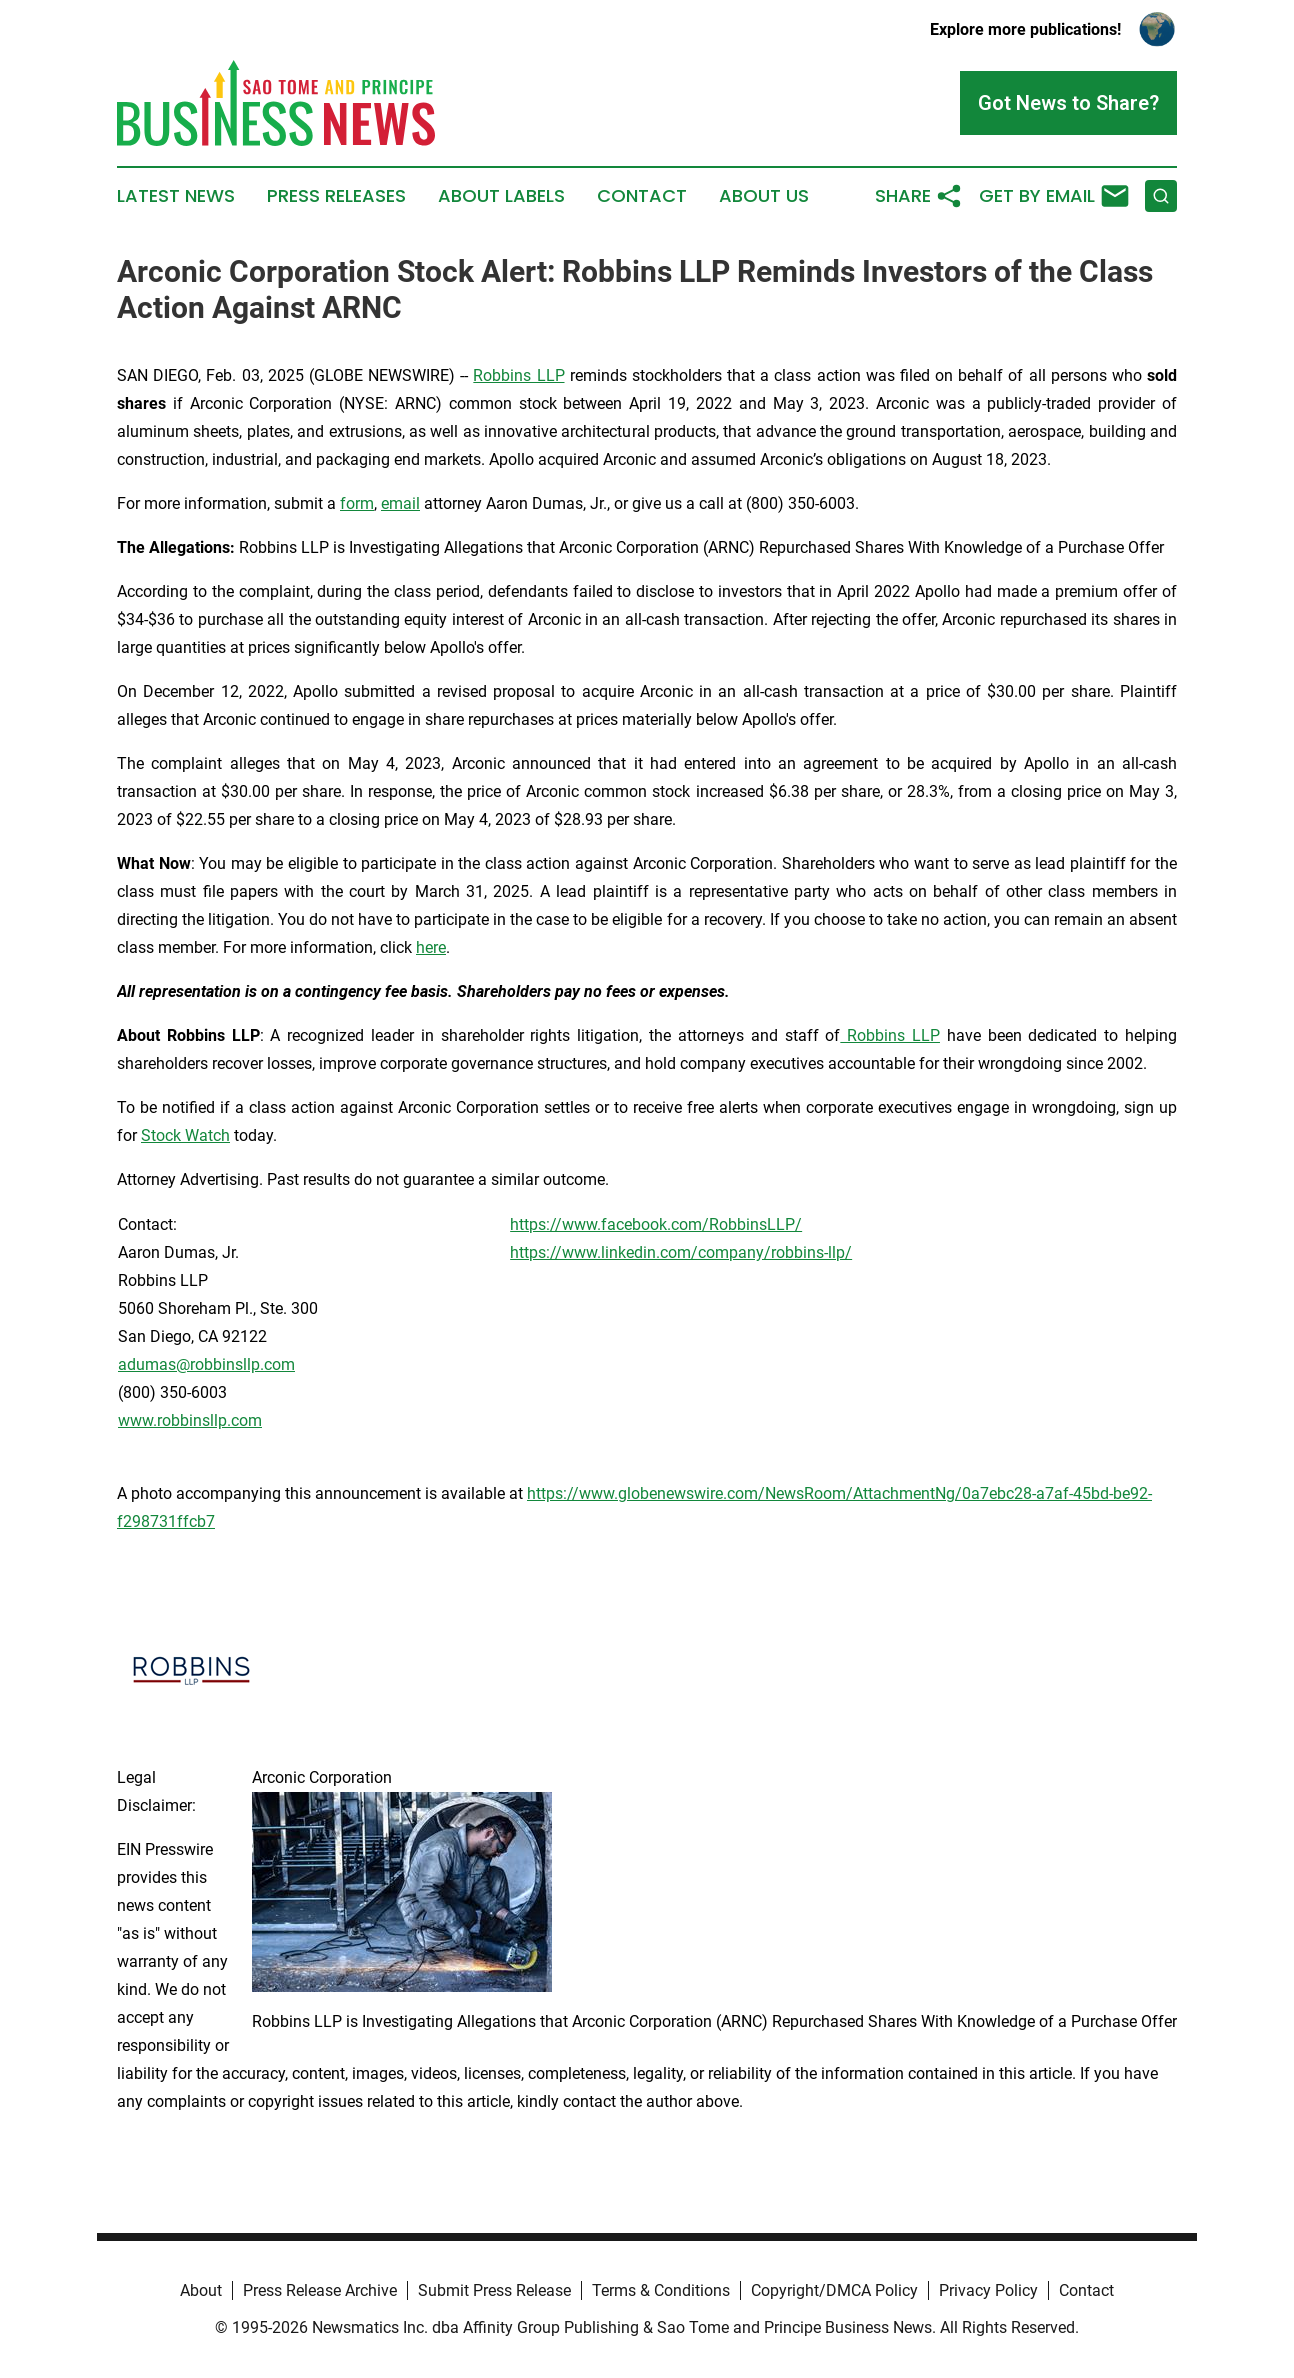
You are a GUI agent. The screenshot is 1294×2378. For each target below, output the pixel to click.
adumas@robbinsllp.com (206, 1364)
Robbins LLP (518, 375)
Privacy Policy (988, 2290)
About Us (764, 196)
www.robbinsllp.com (190, 1420)
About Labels (501, 196)
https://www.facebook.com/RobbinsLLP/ (656, 1224)
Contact (642, 196)
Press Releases (336, 196)
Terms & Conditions (661, 2290)
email (400, 503)
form (357, 503)
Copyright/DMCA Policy (834, 2290)
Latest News (176, 196)
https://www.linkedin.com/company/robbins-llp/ (681, 1252)
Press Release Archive (320, 2290)
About (201, 2290)
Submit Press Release (494, 2290)
